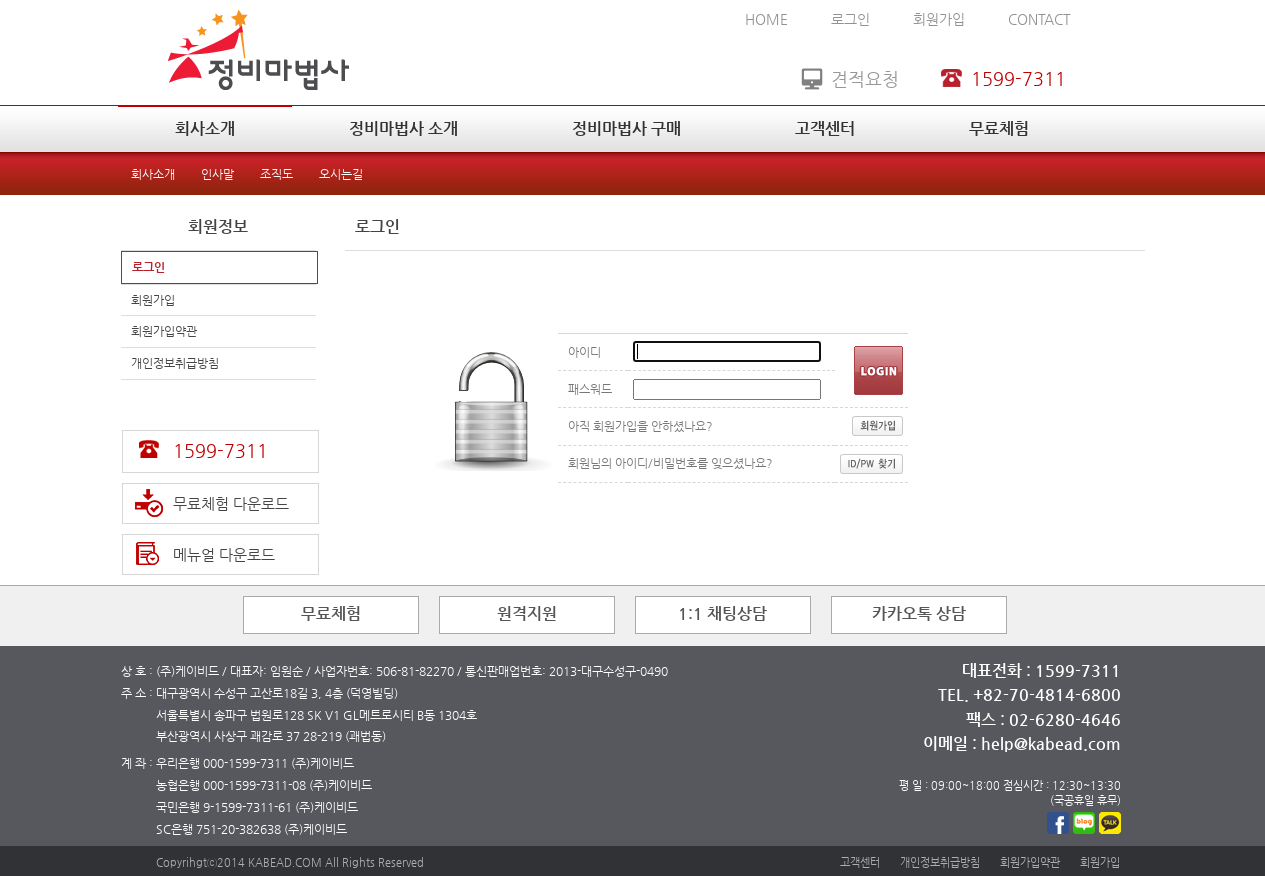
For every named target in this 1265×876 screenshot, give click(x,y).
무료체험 (999, 128)
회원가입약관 (164, 331)
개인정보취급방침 (175, 363)
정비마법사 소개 (403, 128)
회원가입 (939, 19)
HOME (766, 19)
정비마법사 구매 (626, 128)
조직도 (276, 174)
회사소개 (205, 128)
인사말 (217, 174)
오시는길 (341, 174)
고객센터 (825, 128)
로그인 (850, 19)
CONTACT (1039, 19)
